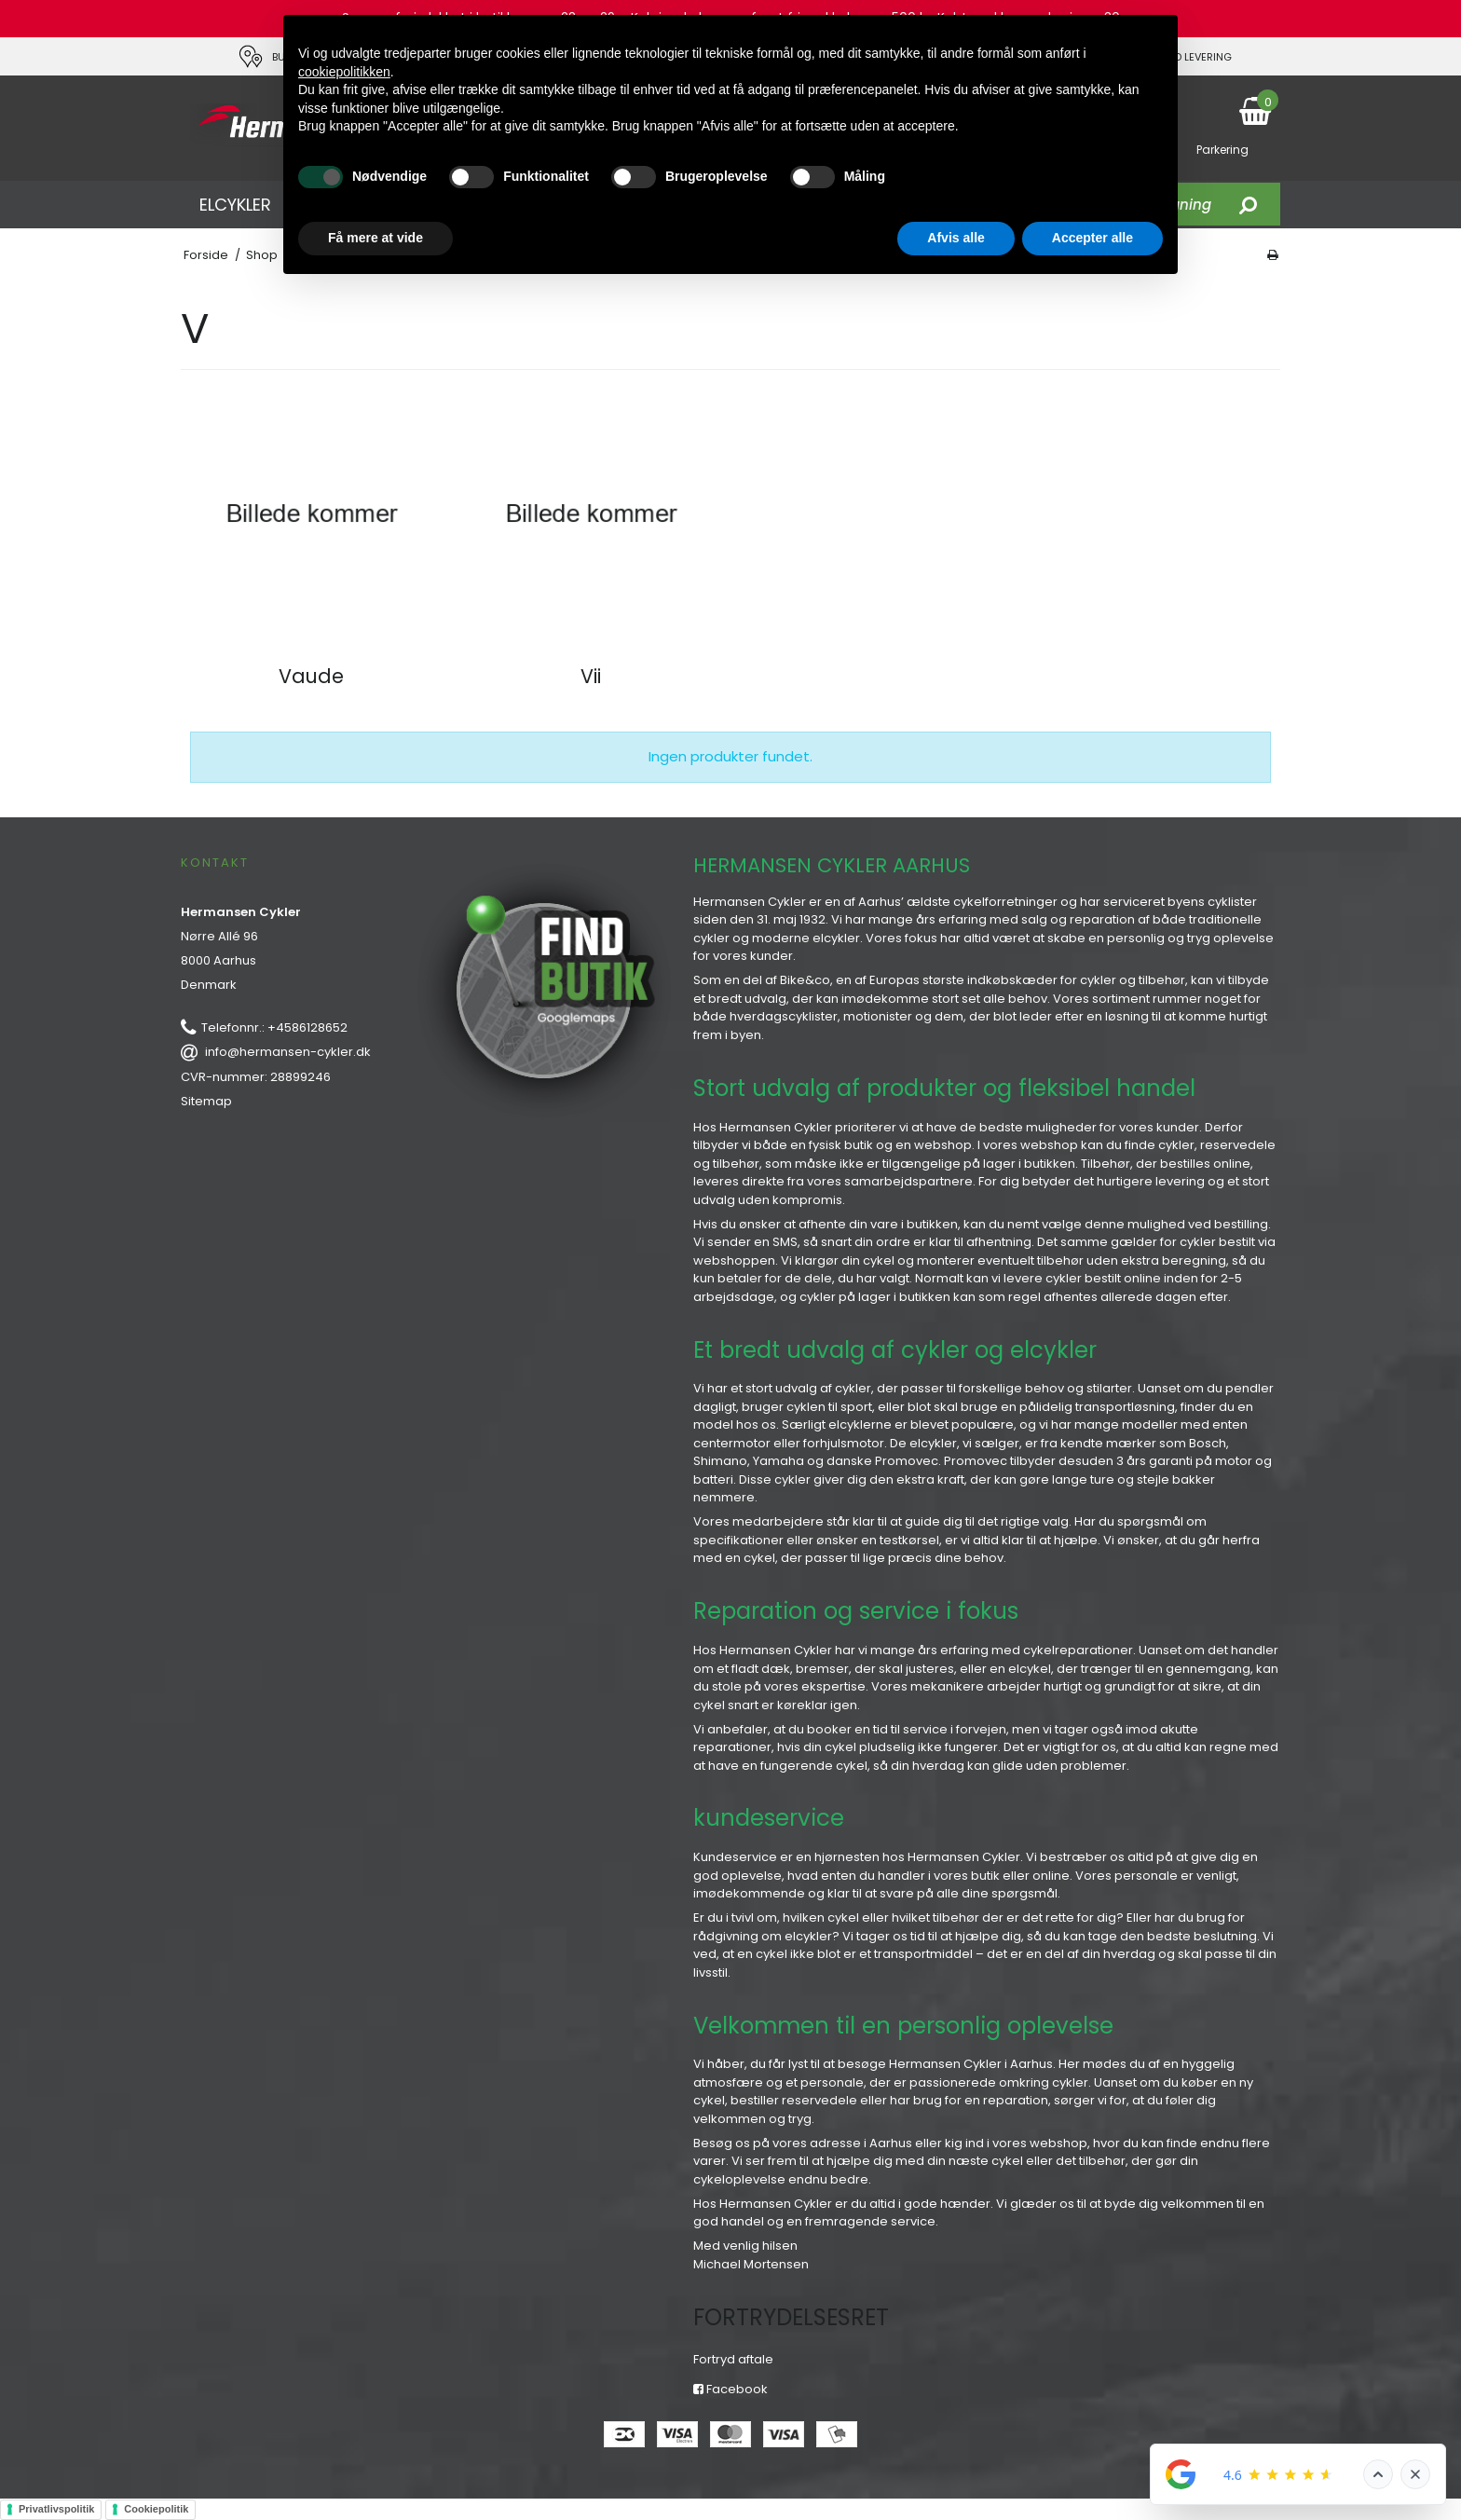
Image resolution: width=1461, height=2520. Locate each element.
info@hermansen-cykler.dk (288, 1052)
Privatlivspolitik (56, 2508)
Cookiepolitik (156, 2508)
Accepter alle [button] (1092, 237)
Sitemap (206, 1101)
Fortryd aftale (733, 2359)
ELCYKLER (235, 204)
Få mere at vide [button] (375, 237)
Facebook (730, 2389)
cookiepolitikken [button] (344, 71)
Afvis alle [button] (955, 237)
